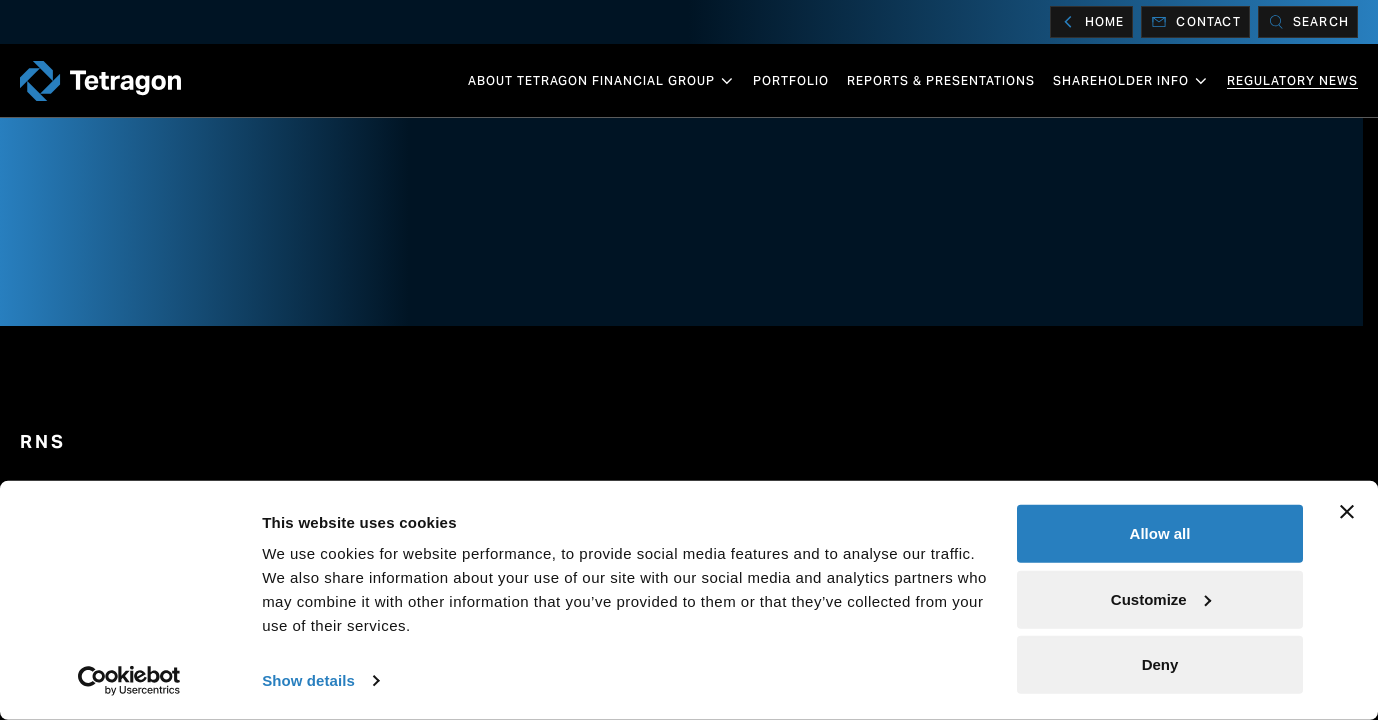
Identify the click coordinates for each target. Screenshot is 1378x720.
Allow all (1160, 533)
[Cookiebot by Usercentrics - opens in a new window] (129, 681)
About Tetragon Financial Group (601, 81)
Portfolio (791, 80)
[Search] (1308, 22)
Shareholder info (1131, 81)
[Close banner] (1347, 512)
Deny (1160, 664)
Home (1092, 22)
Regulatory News (1292, 80)
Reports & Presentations (941, 80)
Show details (308, 680)
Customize (1161, 598)
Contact (1195, 22)
